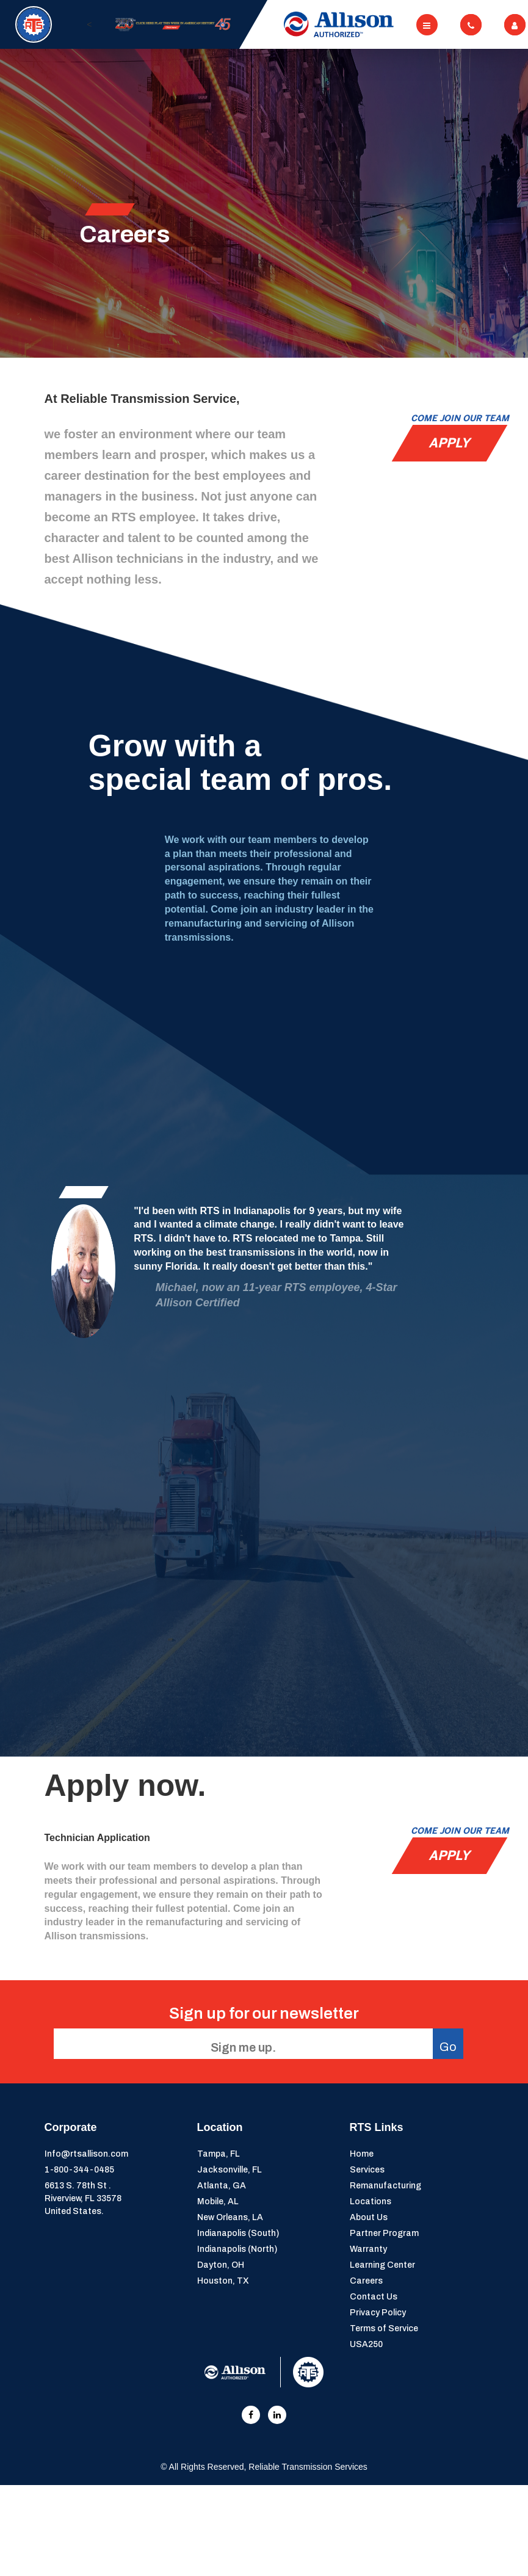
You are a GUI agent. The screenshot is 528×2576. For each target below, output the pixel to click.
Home (362, 2153)
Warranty (368, 2249)
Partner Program (384, 2233)
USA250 (366, 2344)
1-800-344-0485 (79, 2169)
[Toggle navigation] (427, 24)
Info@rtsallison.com (86, 2153)
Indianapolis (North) (237, 2249)
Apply (449, 442)
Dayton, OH (220, 2265)
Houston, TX (223, 2280)
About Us (369, 2217)
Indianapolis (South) (238, 2233)
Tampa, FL (218, 2153)
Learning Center (382, 2265)
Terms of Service (384, 2328)
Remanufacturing (385, 2185)
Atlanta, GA (221, 2185)
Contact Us (373, 2296)
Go (448, 2046)
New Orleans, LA (230, 2217)
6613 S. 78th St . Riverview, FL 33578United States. (83, 2198)
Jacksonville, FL (229, 2169)
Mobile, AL (218, 2201)
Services (367, 2169)
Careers (366, 2280)
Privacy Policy (378, 2312)
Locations (370, 2201)
